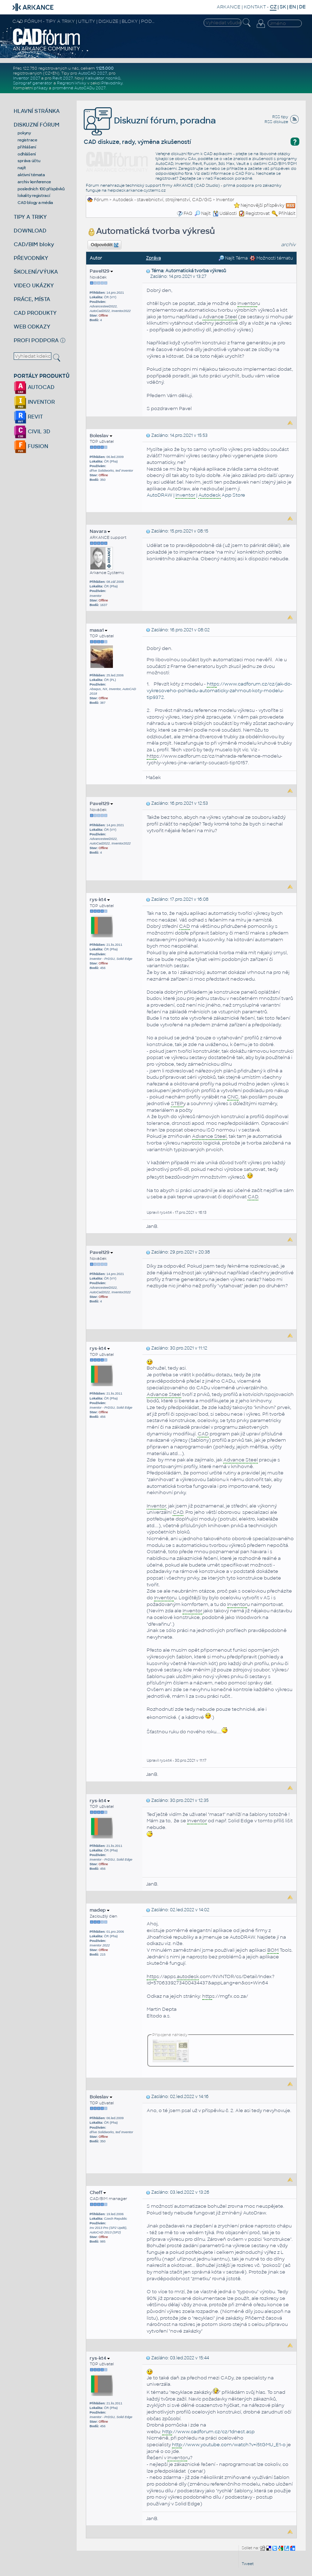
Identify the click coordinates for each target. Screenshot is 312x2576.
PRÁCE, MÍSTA (32, 299)
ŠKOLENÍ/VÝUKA (36, 271)
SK (283, 7)
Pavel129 (101, 271)
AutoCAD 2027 (92, 73)
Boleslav (101, 436)
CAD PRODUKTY (35, 313)
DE (302, 7)
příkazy (41, 87)
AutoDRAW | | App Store (196, 495)
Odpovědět (104, 245)
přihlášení (27, 147)
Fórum (101, 200)
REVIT (28, 416)
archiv (288, 245)
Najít (203, 213)
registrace (27, 140)
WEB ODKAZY (32, 326)
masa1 (98, 630)
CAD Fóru (244, 173)
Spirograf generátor (32, 83)
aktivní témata (31, 174)
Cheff (98, 2192)
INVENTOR (34, 401)
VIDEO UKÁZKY (34, 285)
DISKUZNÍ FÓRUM (36, 124)
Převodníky (111, 83)
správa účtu (29, 160)
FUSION (31, 446)
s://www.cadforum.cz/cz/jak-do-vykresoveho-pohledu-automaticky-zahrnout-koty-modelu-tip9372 (219, 690)
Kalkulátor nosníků (102, 78)
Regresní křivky (71, 83)
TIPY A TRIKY (30, 216)
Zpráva (153, 258)
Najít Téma (233, 258)
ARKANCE (229, 7)
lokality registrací (34, 195)
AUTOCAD (34, 387)
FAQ (188, 213)
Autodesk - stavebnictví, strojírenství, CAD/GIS (162, 200)
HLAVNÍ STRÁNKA (37, 111)
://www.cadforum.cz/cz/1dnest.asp (208, 2432)
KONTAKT (255, 7)
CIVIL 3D (32, 431)
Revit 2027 (62, 78)
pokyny (24, 132)
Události (225, 213)
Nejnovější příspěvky (263, 205)
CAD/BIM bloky (34, 244)
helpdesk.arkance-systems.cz (137, 190)
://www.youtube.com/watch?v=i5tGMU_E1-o (229, 2445)
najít (22, 167)
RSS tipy (280, 116)
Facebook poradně (233, 178)
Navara (100, 531)
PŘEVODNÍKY (31, 258)
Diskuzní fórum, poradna (150, 120)
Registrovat (258, 213)
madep (99, 1910)
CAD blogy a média (35, 202)
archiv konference (34, 181)
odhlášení (27, 154)
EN (292, 7)
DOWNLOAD (30, 230)
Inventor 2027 (26, 78)
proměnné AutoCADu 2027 (79, 87)
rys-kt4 (100, 900)
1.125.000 (105, 68)
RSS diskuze (276, 121)
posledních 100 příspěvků (41, 188)
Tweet (248, 2563)
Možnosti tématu (271, 258)
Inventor (225, 200)
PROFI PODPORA (36, 340)
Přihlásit (287, 213)
